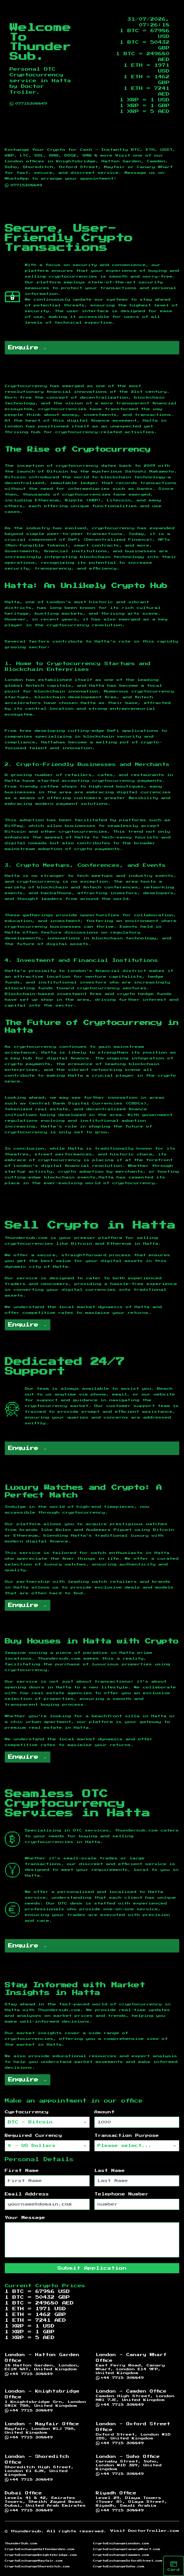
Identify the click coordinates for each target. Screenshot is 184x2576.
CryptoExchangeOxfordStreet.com (127, 2560)
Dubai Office (23, 2493)
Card (173, 2565)
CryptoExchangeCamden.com (121, 2555)
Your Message (25, 2217)
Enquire (27, 347)
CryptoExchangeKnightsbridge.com (41, 2555)
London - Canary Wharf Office (131, 2357)
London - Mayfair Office (42, 2424)
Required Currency (33, 2135)
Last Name (109, 2170)
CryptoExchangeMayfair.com (34, 2560)
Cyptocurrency (27, 2112)
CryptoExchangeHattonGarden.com (40, 2549)
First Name (22, 2170)
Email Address (27, 2194)
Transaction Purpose (126, 2135)
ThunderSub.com (21, 2543)
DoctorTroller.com (153, 2530)
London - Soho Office (128, 2456)
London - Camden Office (131, 2391)
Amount (104, 2112)
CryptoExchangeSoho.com (118, 2566)
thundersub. (27, 2531)
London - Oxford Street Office (133, 2426)
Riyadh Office (116, 2493)
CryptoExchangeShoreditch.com (37, 2566)
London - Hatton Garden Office (42, 2357)
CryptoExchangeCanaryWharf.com (126, 2549)
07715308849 (28, 104)
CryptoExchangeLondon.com (121, 2543)
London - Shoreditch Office (37, 2459)
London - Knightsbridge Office (42, 2394)
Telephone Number (121, 2194)
